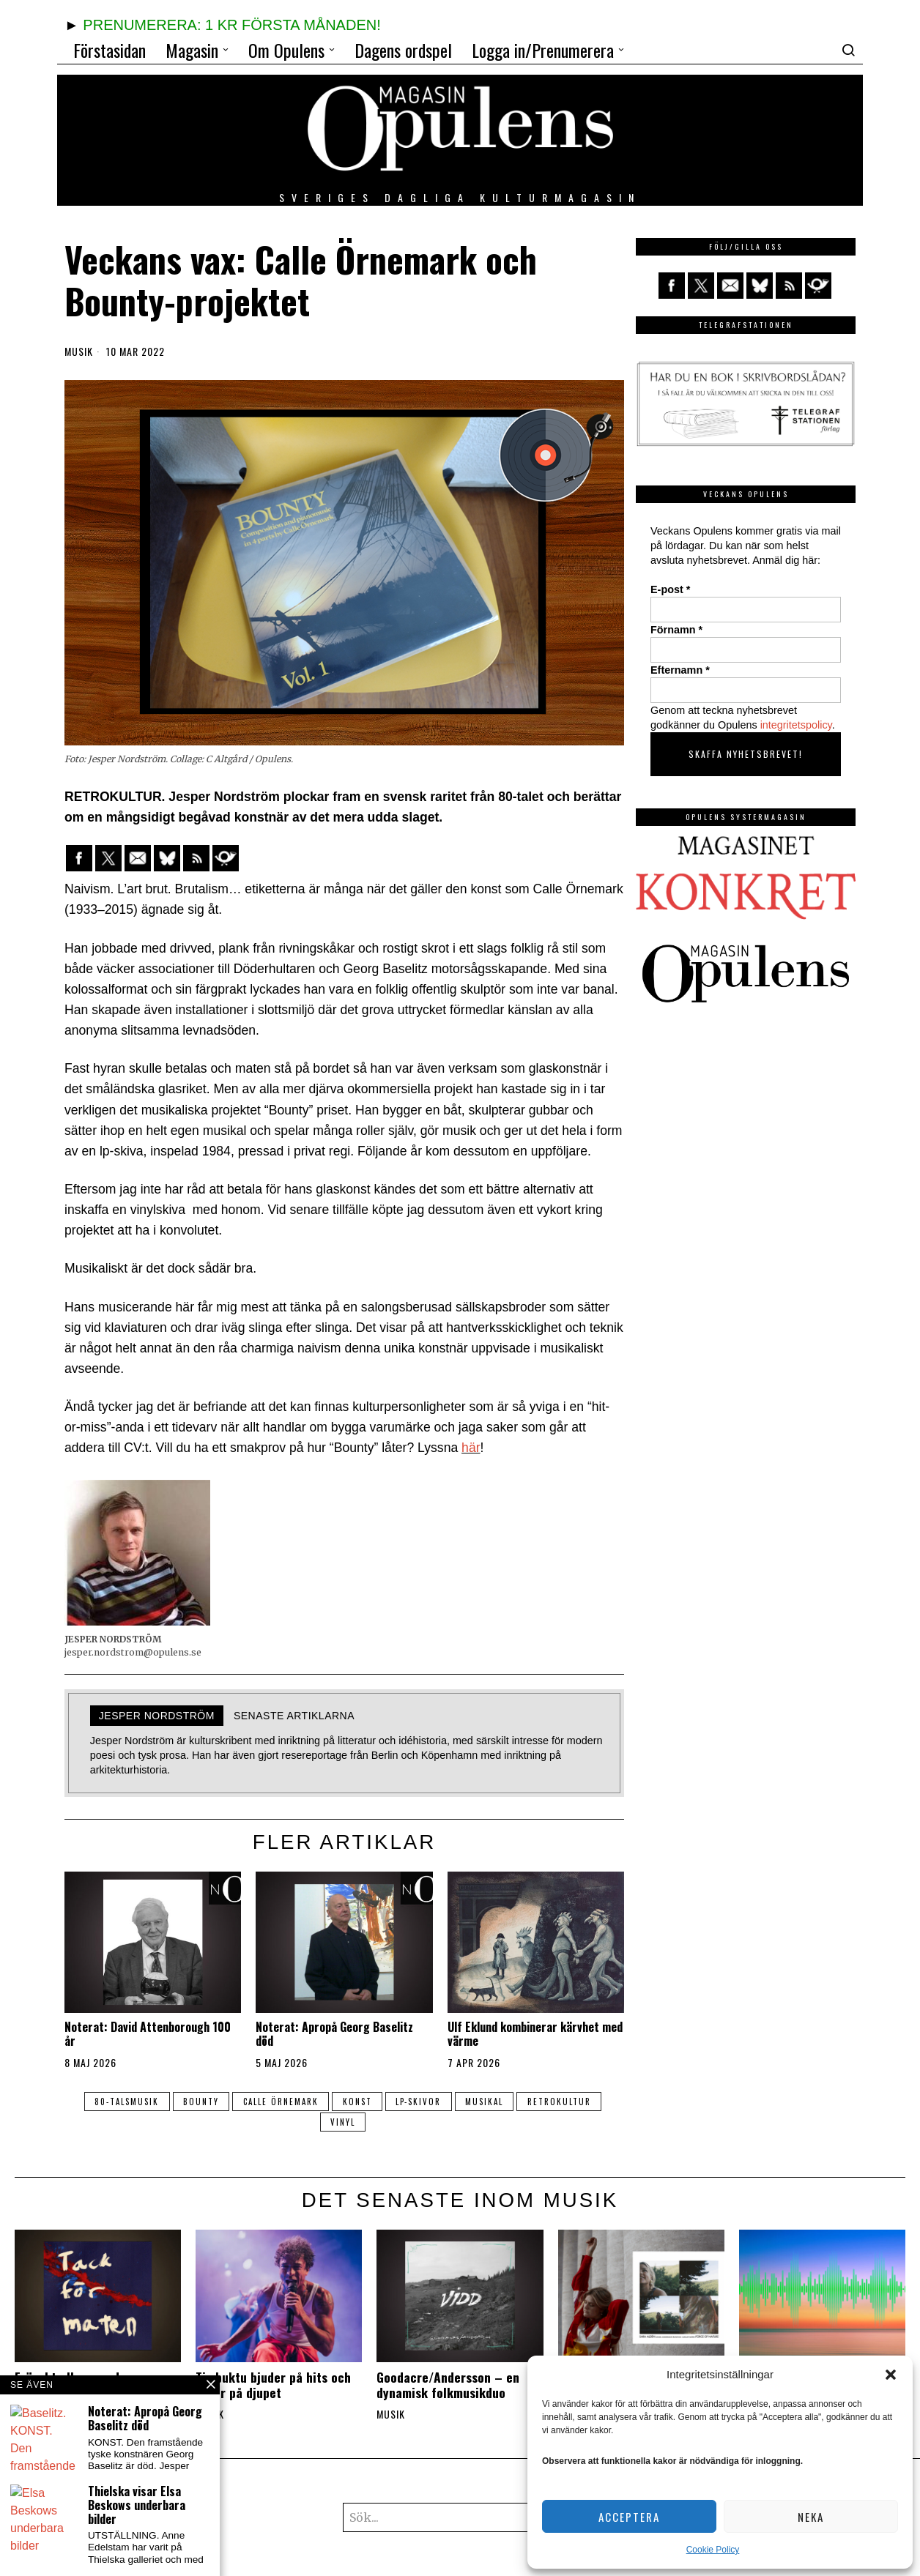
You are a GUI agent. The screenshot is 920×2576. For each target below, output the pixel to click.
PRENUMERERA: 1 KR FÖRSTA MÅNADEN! (231, 25)
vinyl (342, 2122)
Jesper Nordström (157, 1715)
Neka (811, 2517)
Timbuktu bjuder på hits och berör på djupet (273, 2385)
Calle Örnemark (280, 2101)
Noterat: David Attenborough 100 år (147, 2034)
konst (357, 2101)
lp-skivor (419, 2101)
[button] (890, 2374)
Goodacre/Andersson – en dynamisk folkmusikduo (447, 2385)
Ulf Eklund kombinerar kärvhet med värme (535, 2034)
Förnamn (676, 630)
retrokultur (562, 2101)
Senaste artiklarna (294, 1715)
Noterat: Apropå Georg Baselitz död (334, 2034)
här (470, 1447)
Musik (78, 351)
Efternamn (680, 670)
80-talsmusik (124, 2101)
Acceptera (629, 2517)
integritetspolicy (796, 725)
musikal (486, 2101)
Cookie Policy (713, 2550)
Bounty (200, 2101)
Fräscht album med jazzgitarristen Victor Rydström (75, 2393)
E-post (670, 589)
